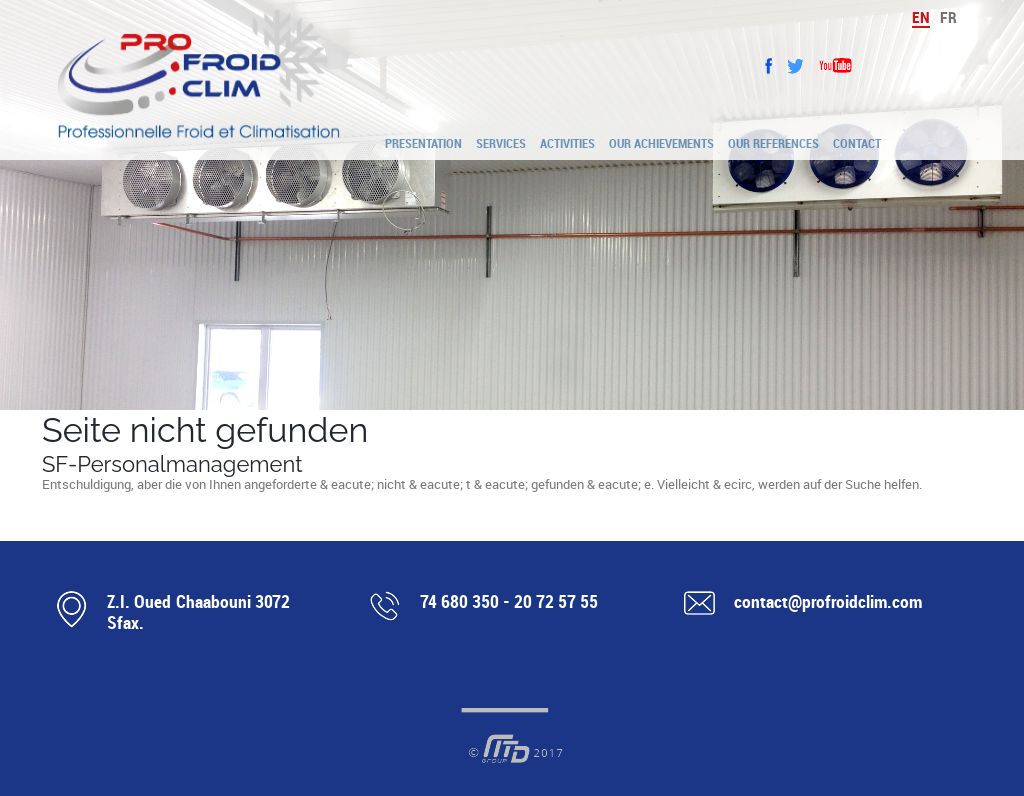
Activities (567, 143)
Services (501, 143)
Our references (773, 143)
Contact (857, 143)
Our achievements (661, 143)
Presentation (423, 143)
